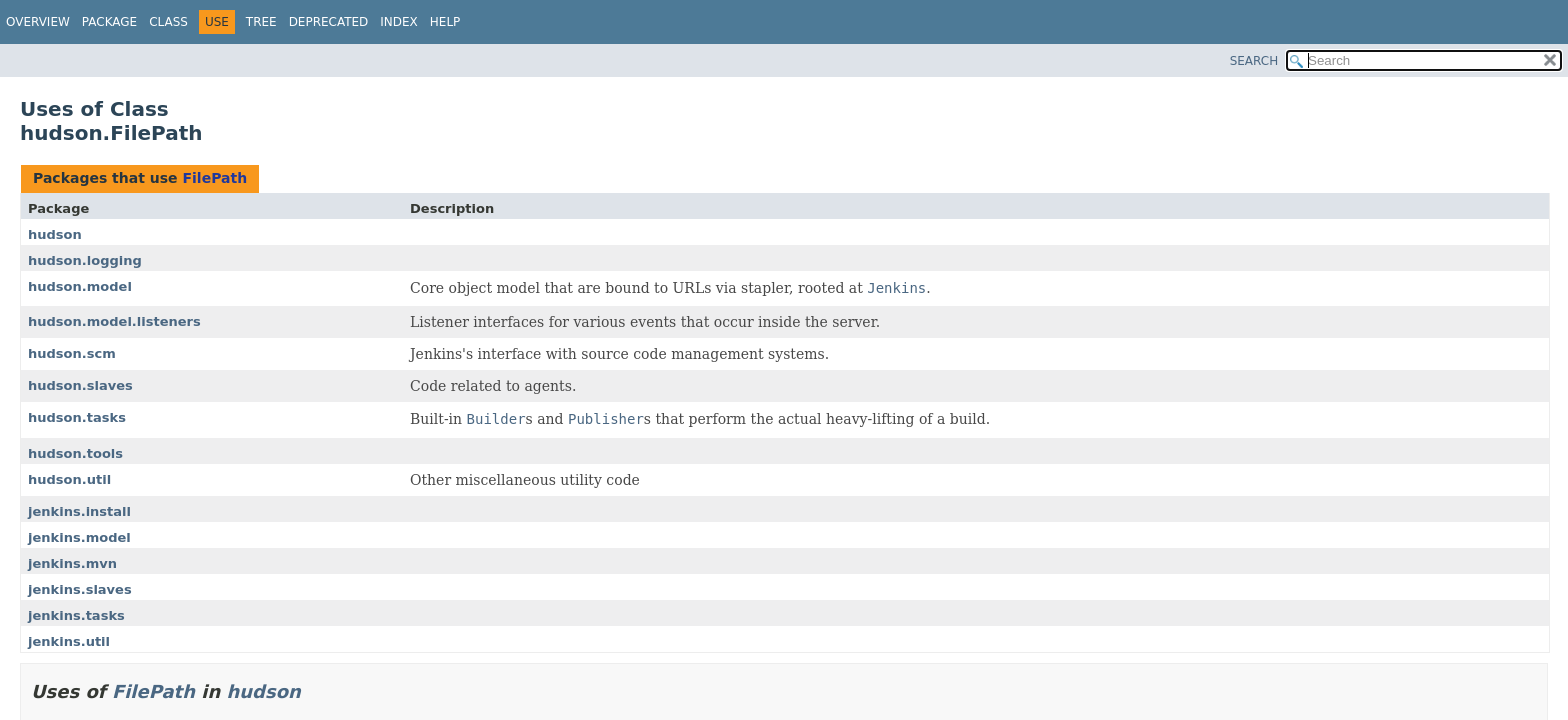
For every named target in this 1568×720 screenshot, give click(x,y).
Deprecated (329, 22)
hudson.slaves (80, 385)
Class (168, 22)
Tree (261, 22)
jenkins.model (79, 537)
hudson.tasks (77, 417)
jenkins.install (79, 511)
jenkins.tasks (76, 615)
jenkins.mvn (72, 563)
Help (445, 22)
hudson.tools (75, 453)
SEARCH (1254, 61)
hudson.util (69, 479)
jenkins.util (69, 641)
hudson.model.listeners (114, 321)
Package (109, 22)
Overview (38, 22)
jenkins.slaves (80, 589)
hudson (55, 234)
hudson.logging (85, 260)
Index (399, 22)
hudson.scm (72, 353)
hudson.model (80, 286)
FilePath (214, 178)
